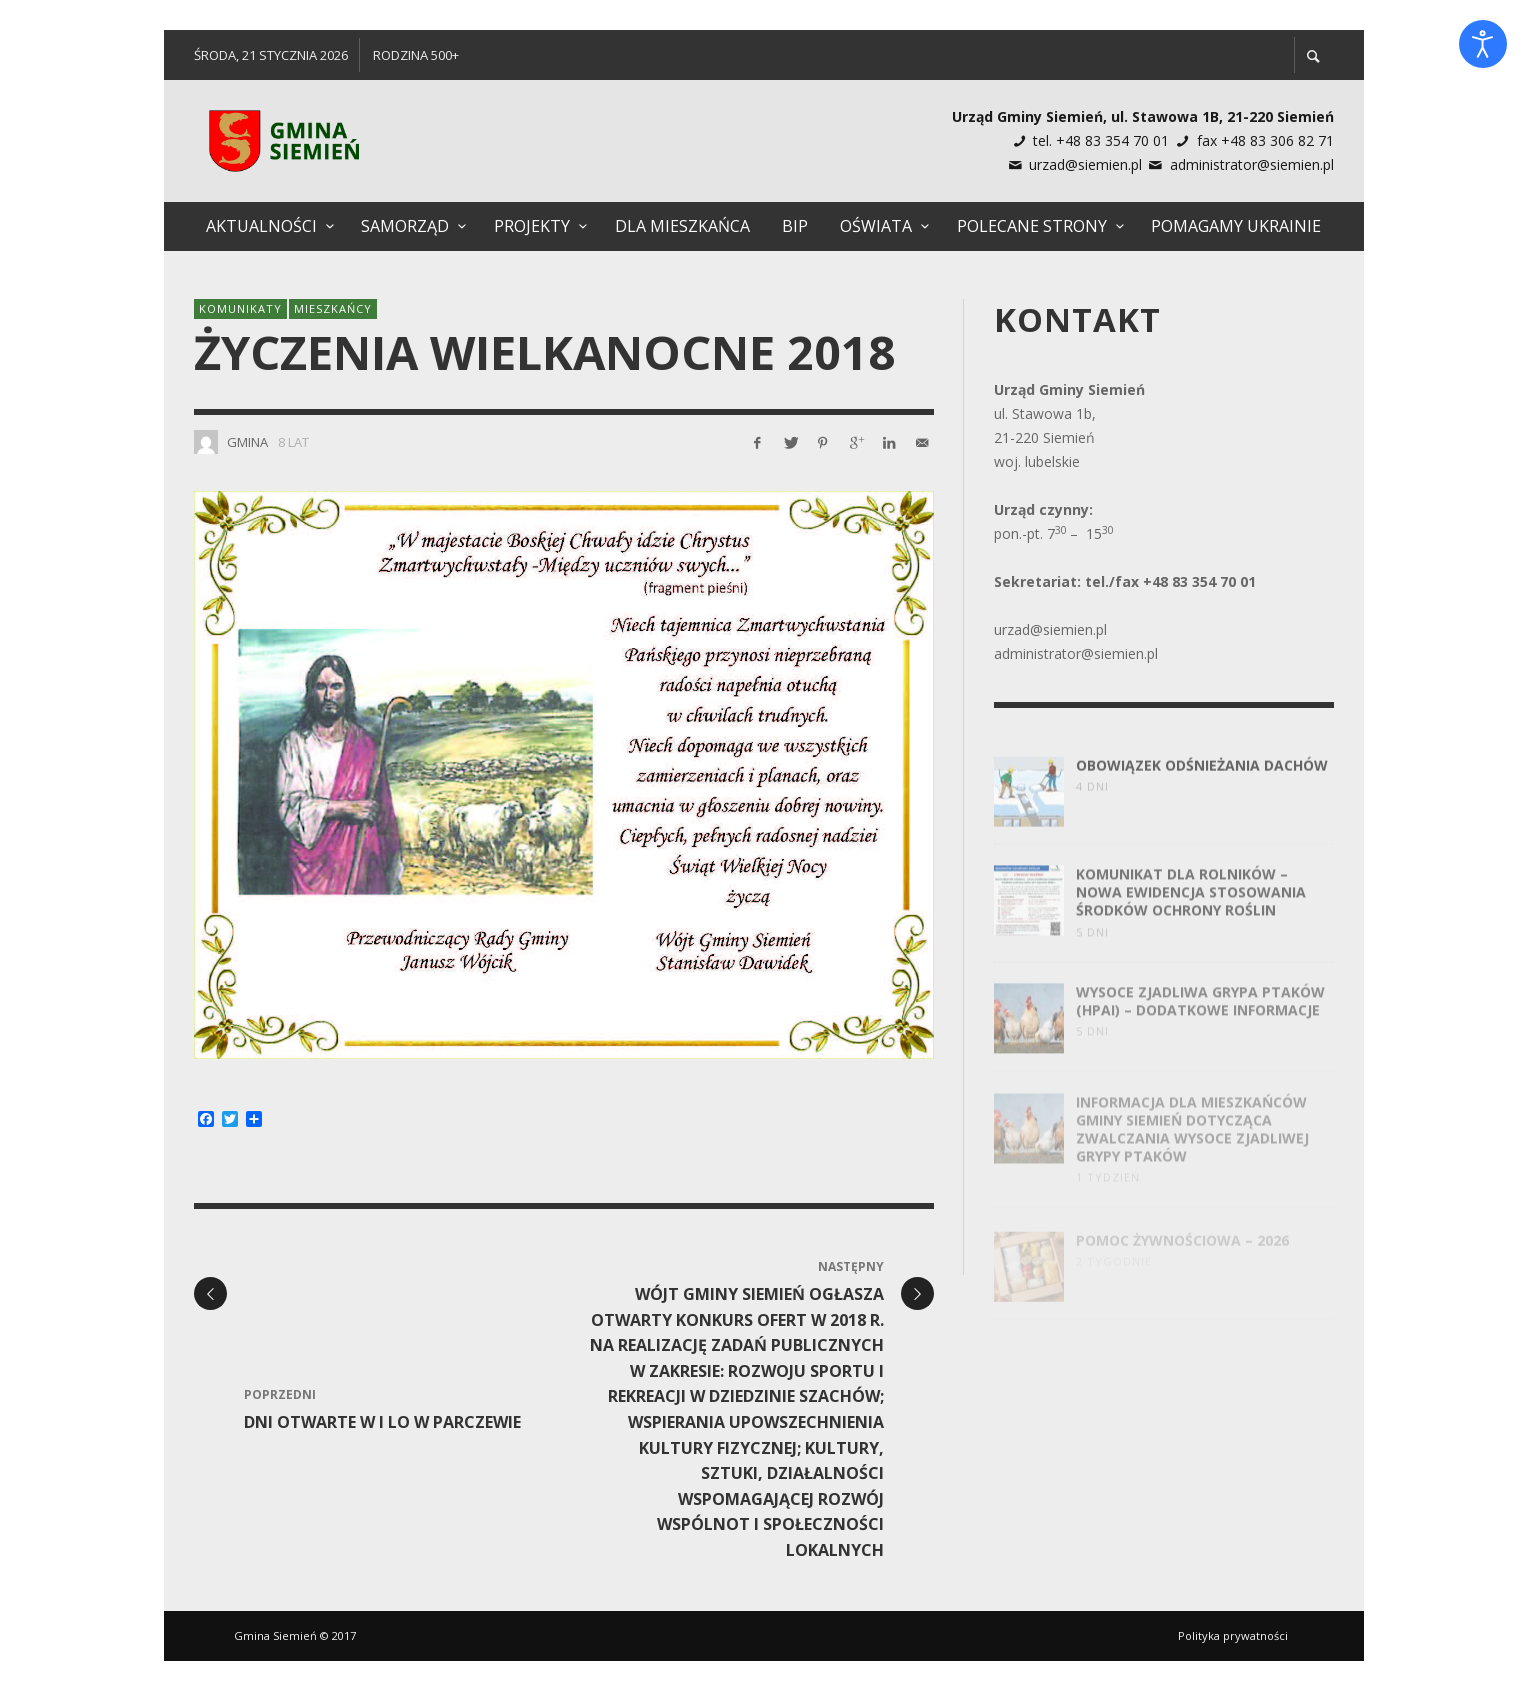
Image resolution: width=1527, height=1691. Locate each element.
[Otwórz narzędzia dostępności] (1483, 44)
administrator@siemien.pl (1252, 164)
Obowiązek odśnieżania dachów (1202, 783)
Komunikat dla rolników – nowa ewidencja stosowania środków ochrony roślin (1191, 914)
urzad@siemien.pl (1085, 164)
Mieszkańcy (333, 308)
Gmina (247, 442)
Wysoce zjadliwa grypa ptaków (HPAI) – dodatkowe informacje (1200, 1022)
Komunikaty (240, 308)
